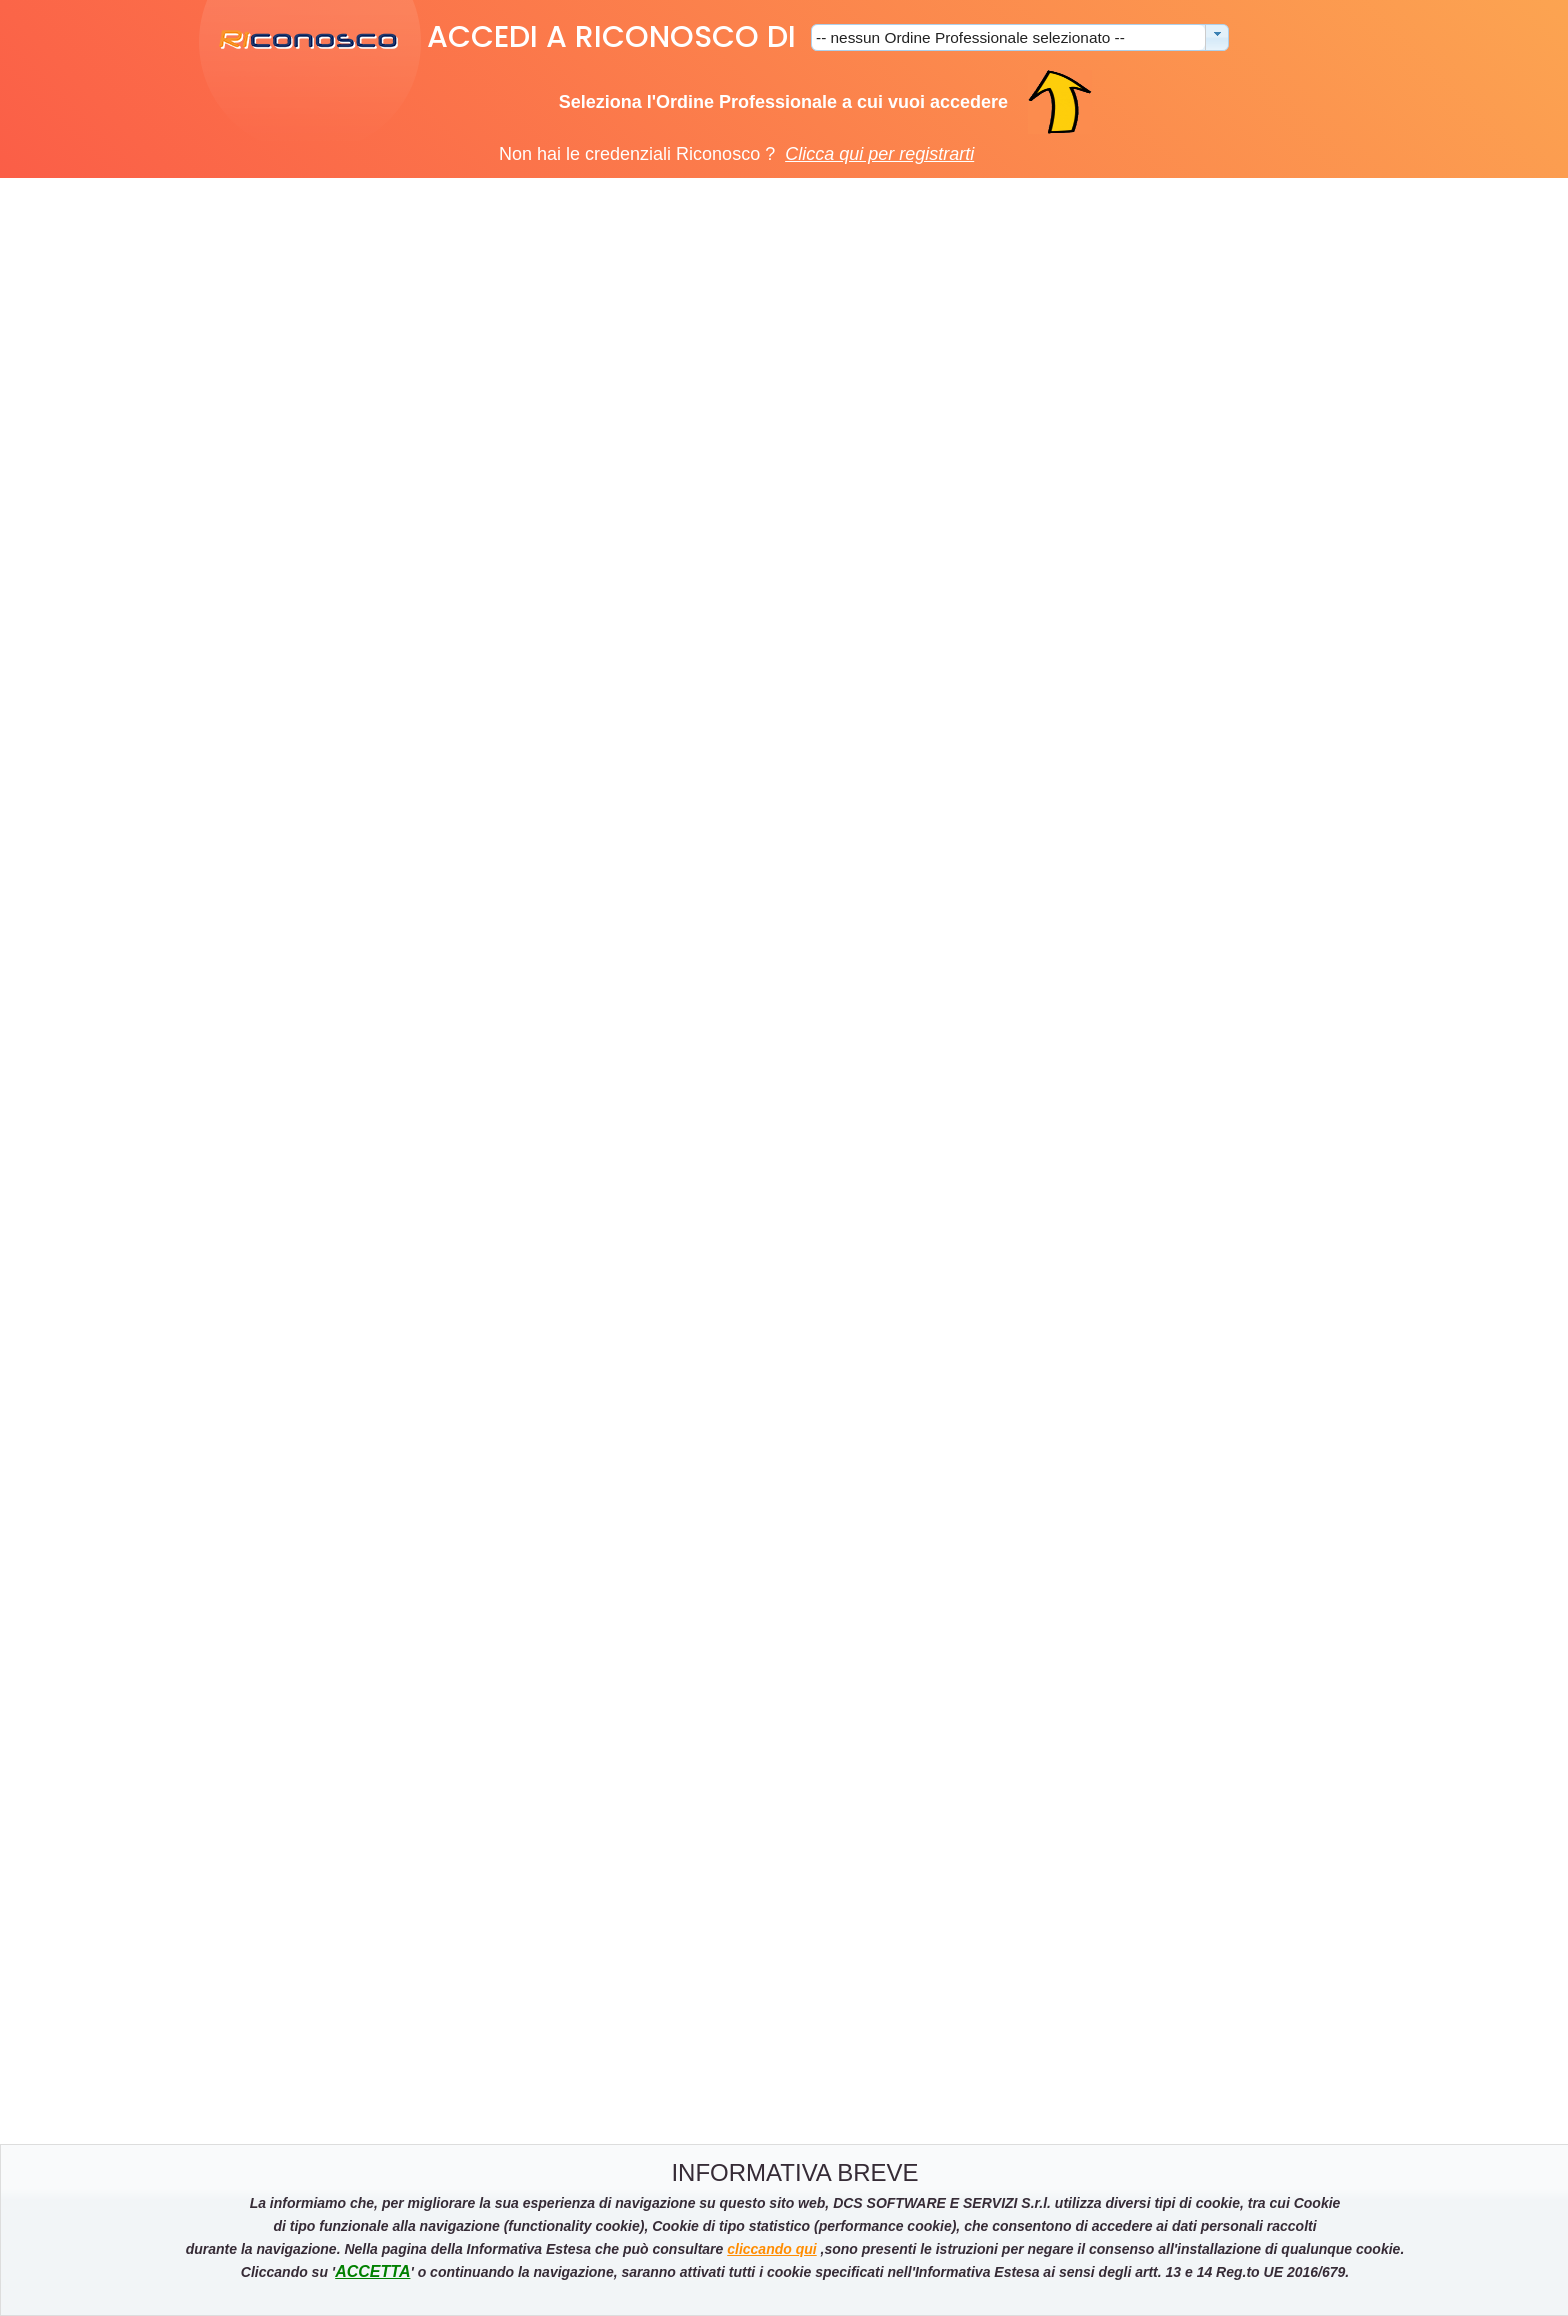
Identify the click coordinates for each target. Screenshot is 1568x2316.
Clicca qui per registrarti (879, 154)
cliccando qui (771, 2249)
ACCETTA (372, 2271)
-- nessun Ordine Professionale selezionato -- (970, 37)
